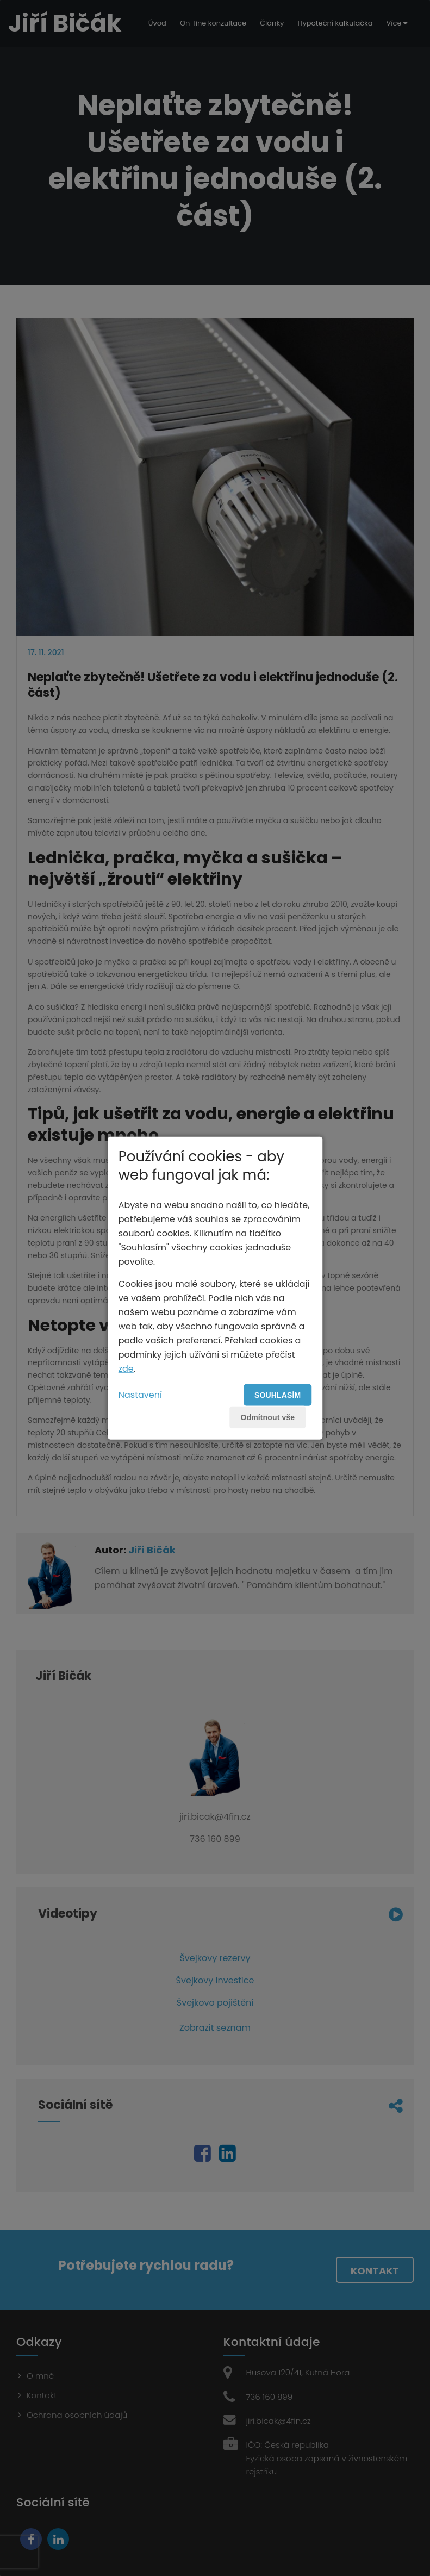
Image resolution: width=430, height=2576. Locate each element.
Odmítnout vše (267, 1417)
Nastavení (140, 1394)
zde (126, 1368)
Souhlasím (277, 1394)
